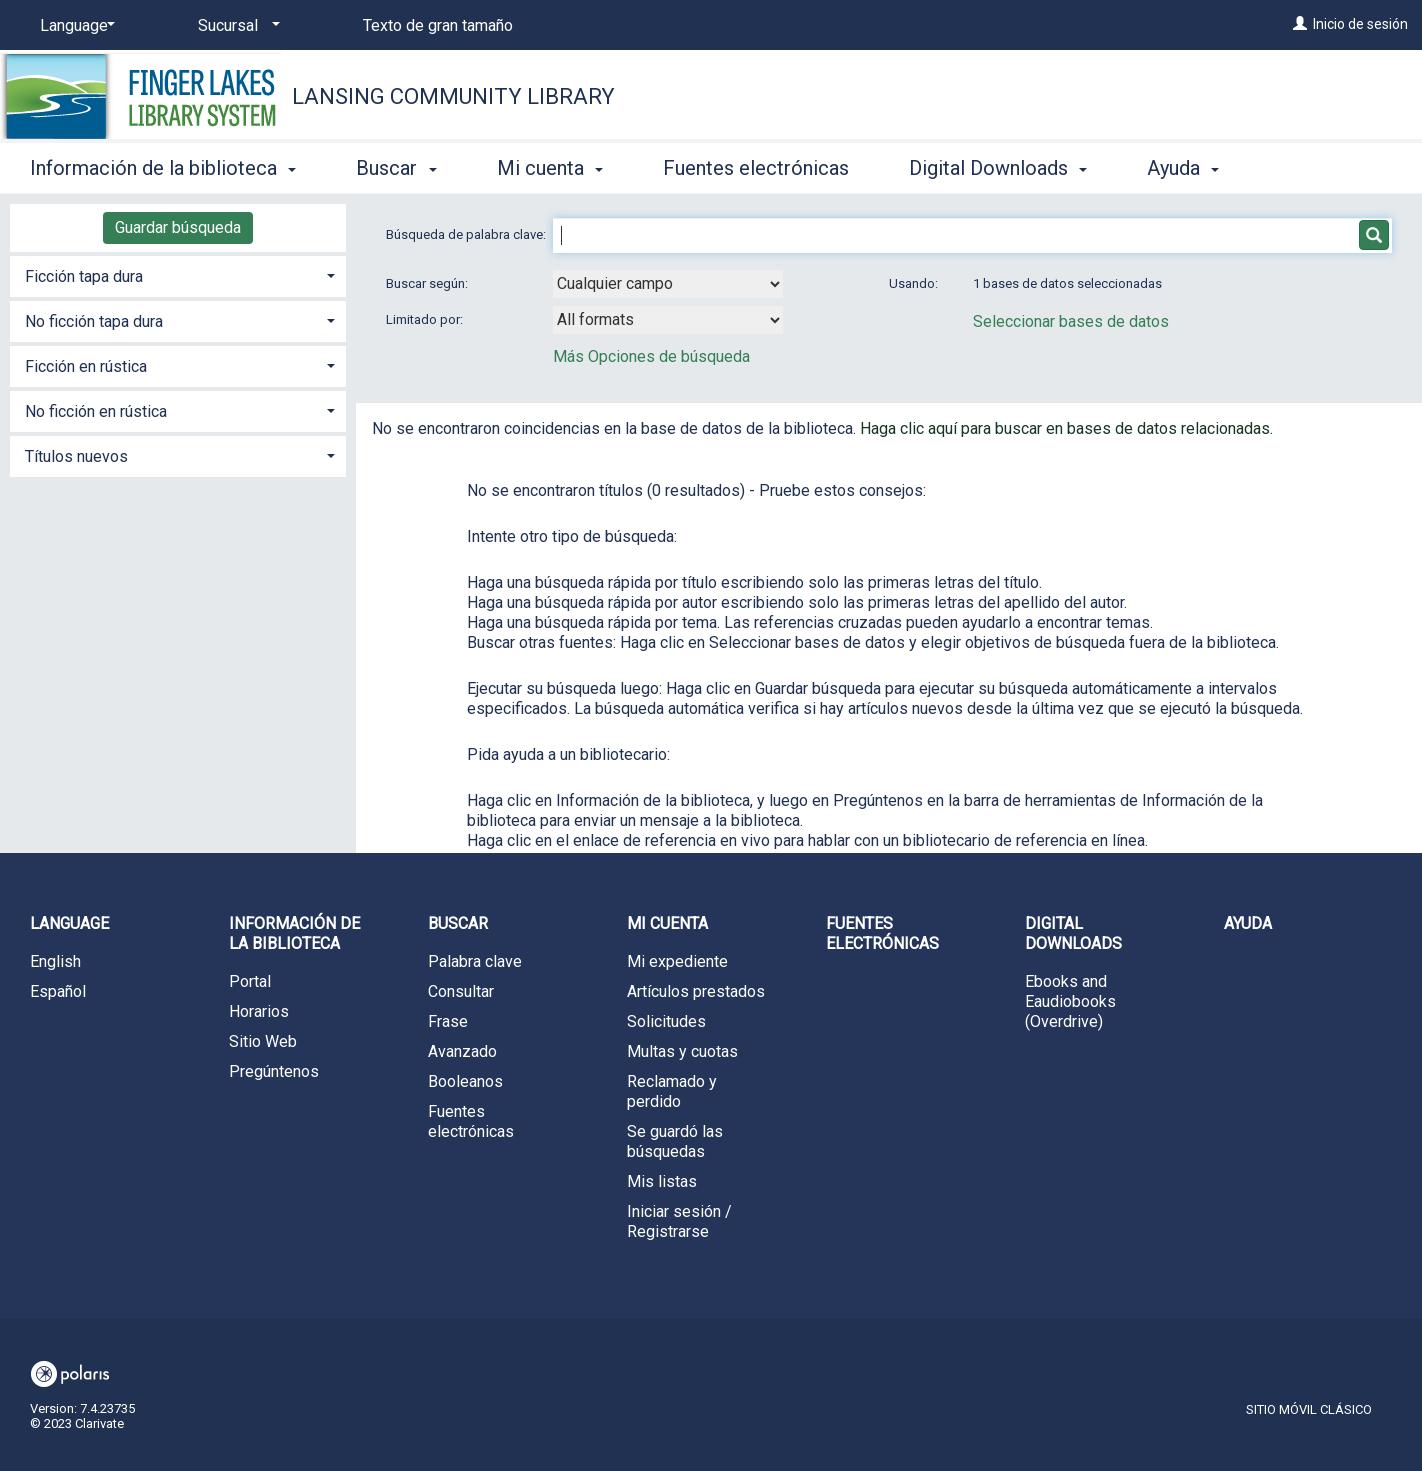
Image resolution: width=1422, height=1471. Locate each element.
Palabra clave (475, 961)
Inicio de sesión (1360, 24)
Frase (448, 1021)
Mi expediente (677, 961)
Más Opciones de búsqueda (651, 356)
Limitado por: (426, 319)
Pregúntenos (274, 1071)
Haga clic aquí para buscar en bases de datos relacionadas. (1066, 428)
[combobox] (668, 284)
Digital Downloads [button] (998, 168)
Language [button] (69, 923)
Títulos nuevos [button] (76, 456)
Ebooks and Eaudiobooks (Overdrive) (1070, 1001)
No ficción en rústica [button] (96, 411)
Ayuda (1248, 923)
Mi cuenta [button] (550, 168)
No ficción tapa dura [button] (94, 321)
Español (58, 991)
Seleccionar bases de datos (1071, 321)
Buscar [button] (396, 168)
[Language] (74, 26)
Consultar (461, 991)
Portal (250, 981)
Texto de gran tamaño (438, 25)
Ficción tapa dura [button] (84, 276)
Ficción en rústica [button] (86, 366)
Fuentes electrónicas (756, 168)
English (55, 961)
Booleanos (465, 1081)
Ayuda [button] (1183, 168)
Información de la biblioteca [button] (163, 168)
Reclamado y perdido (672, 1091)
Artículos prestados (696, 991)
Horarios (259, 1011)
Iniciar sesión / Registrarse (679, 1221)
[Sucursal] (235, 26)
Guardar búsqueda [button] (178, 227)
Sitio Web (263, 1041)
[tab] (178, 274)
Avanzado (462, 1051)
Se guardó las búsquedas (675, 1141)
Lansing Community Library (453, 96)
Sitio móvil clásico (1309, 1409)
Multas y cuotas (682, 1051)
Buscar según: (428, 283)
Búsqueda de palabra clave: (467, 234)
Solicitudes (666, 1021)
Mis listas (662, 1181)
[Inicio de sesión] (1300, 24)
